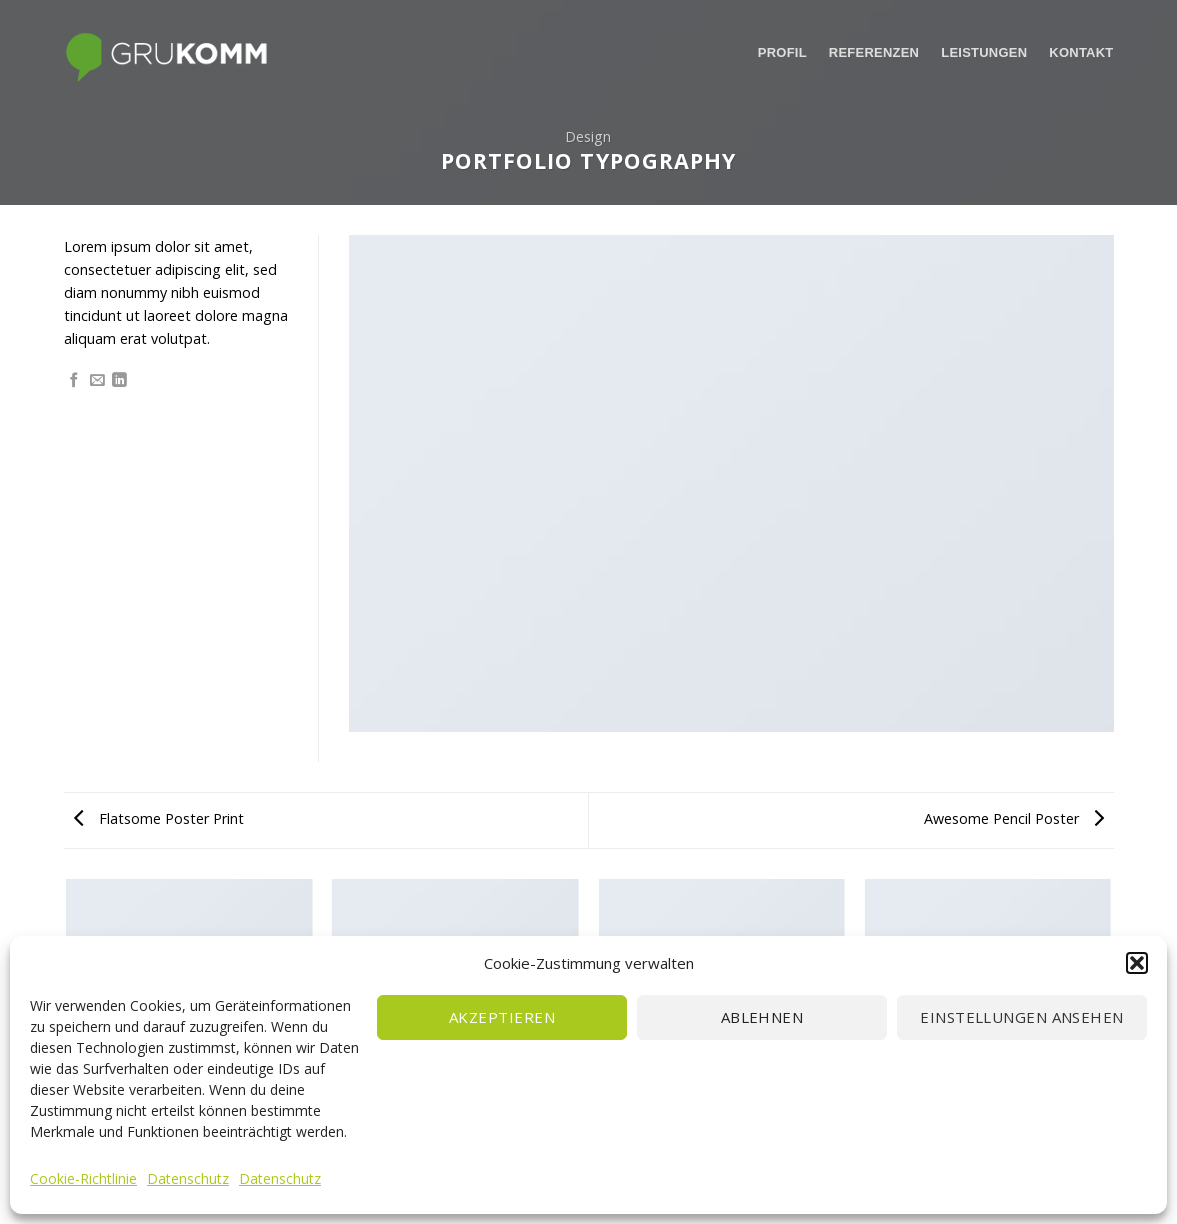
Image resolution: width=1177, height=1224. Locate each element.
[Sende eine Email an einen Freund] (97, 381)
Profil (782, 52)
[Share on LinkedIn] (119, 381)
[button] (1137, 963)
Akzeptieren (502, 1017)
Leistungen (984, 52)
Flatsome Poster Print (159, 818)
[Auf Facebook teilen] (74, 381)
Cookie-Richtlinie (83, 1178)
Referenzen (874, 52)
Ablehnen (762, 1017)
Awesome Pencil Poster (1014, 818)
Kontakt (1081, 52)
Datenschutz (188, 1178)
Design (588, 136)
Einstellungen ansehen (1021, 1017)
